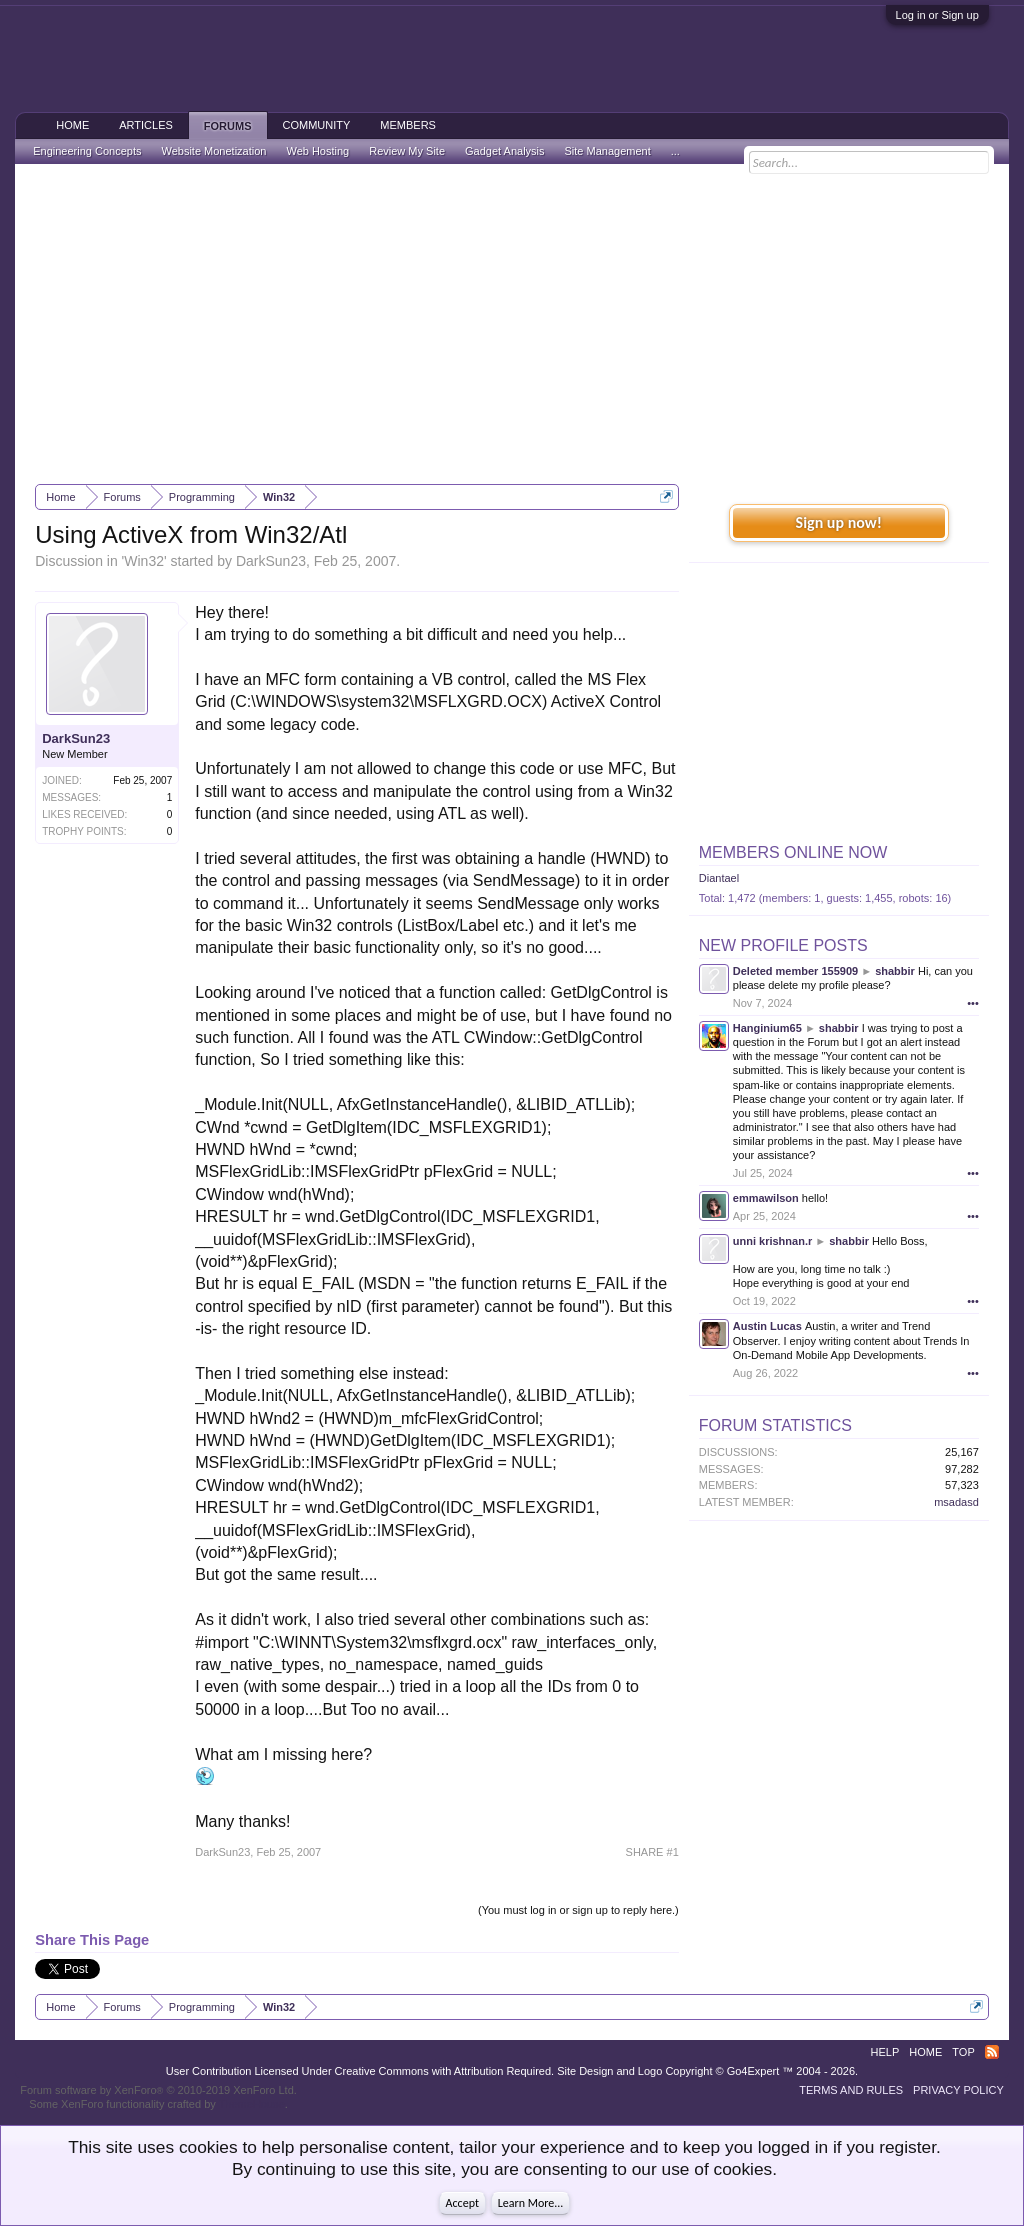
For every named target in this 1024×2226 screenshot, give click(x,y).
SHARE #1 (652, 1852)
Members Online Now (793, 852)
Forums (228, 126)
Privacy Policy (958, 2090)
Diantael (719, 878)
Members (408, 125)
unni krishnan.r (772, 1241)
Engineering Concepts (87, 151)
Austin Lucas (767, 1326)
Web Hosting (317, 151)
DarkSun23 (271, 561)
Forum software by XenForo (158, 2090)
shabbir (895, 971)
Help (885, 2052)
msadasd (956, 1502)
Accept (462, 2203)
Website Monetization (213, 151)
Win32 (144, 561)
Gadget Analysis (505, 151)
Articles (146, 125)
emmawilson (766, 1198)
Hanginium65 (767, 1028)
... (675, 151)
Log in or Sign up (937, 15)
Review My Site (407, 151)
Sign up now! (839, 522)
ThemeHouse (252, 2104)
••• (973, 1003)
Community (317, 125)
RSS (992, 2052)
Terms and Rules (851, 2090)
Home (72, 125)
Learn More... (531, 2203)
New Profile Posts (783, 945)
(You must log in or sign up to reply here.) (578, 1910)
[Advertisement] (512, 324)
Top (963, 2052)
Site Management (608, 151)
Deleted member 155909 (795, 971)
